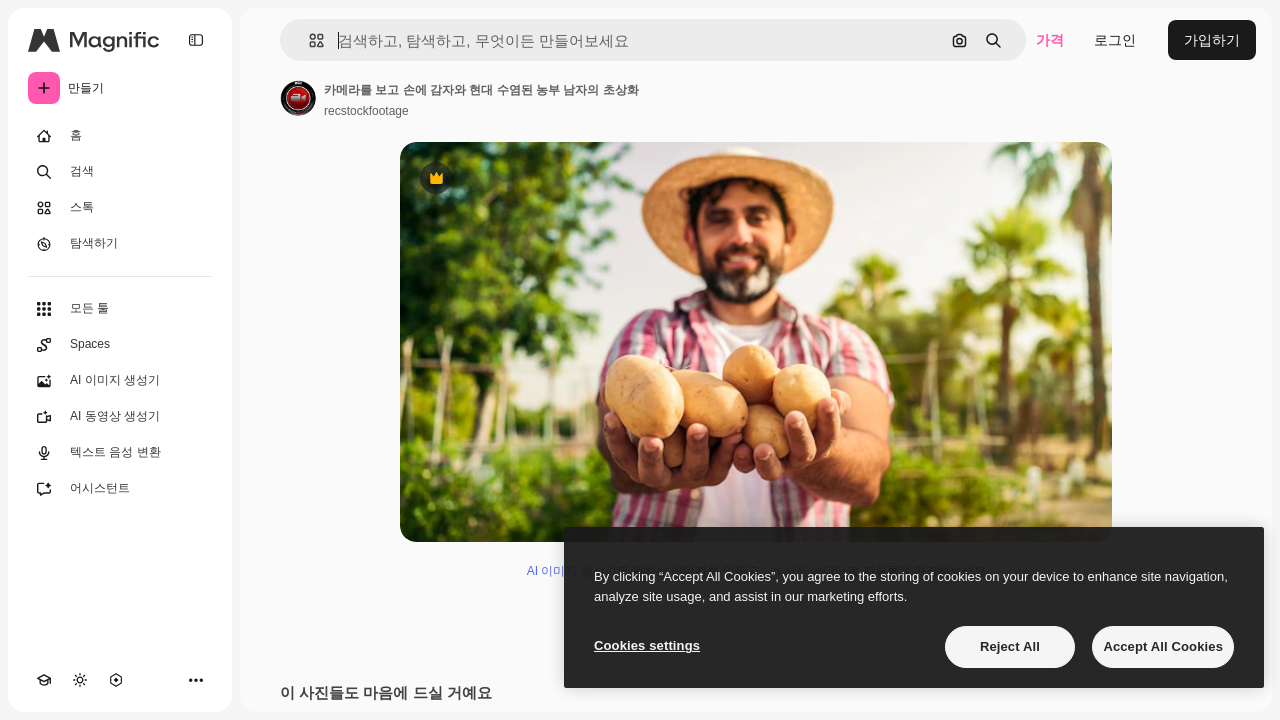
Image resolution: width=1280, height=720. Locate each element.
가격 (1050, 40)
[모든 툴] (120, 309)
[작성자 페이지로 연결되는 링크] (298, 98)
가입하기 (1212, 40)
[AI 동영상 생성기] (120, 417)
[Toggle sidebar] (196, 40)
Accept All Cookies (1163, 646)
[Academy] (44, 680)
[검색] (120, 172)
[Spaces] (120, 345)
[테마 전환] (80, 680)
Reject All (1010, 646)
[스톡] (120, 208)
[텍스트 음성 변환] (120, 453)
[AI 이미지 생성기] (120, 381)
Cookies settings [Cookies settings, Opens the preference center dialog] (647, 645)
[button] (308, 40)
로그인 (1115, 40)
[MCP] (116, 680)
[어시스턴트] (120, 489)
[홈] (120, 136)
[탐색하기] (120, 244)
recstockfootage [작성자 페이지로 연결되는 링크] (366, 111)
